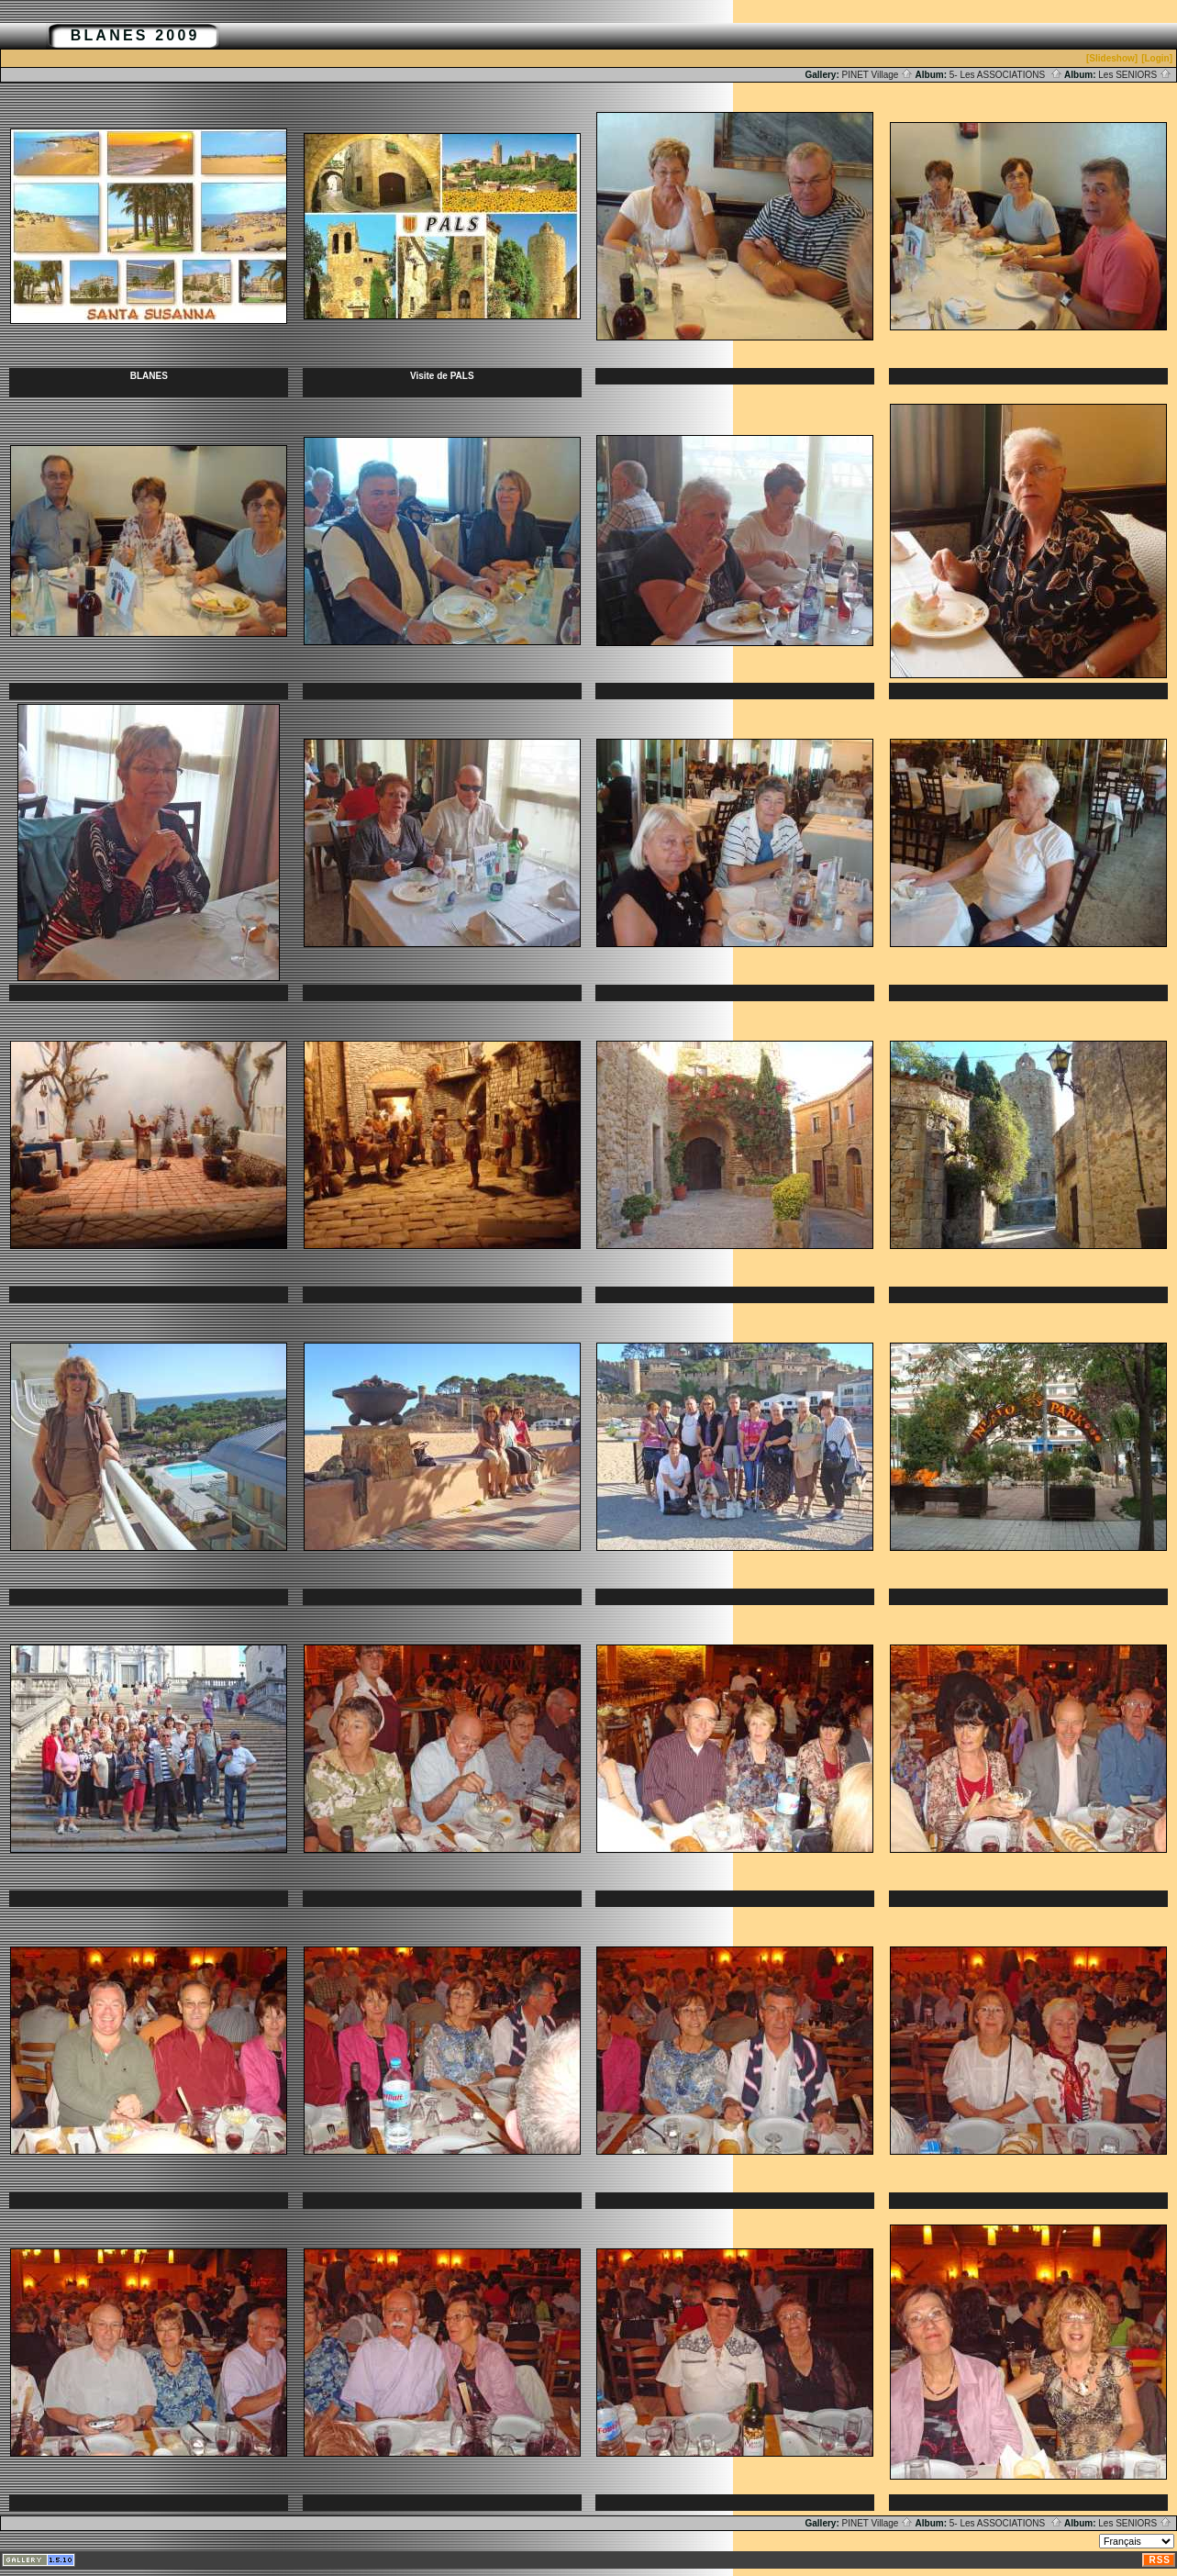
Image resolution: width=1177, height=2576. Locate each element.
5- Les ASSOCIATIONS (1005, 75)
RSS (1160, 2560)
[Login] (1156, 58)
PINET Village (878, 75)
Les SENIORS (1134, 75)
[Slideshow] (1112, 58)
